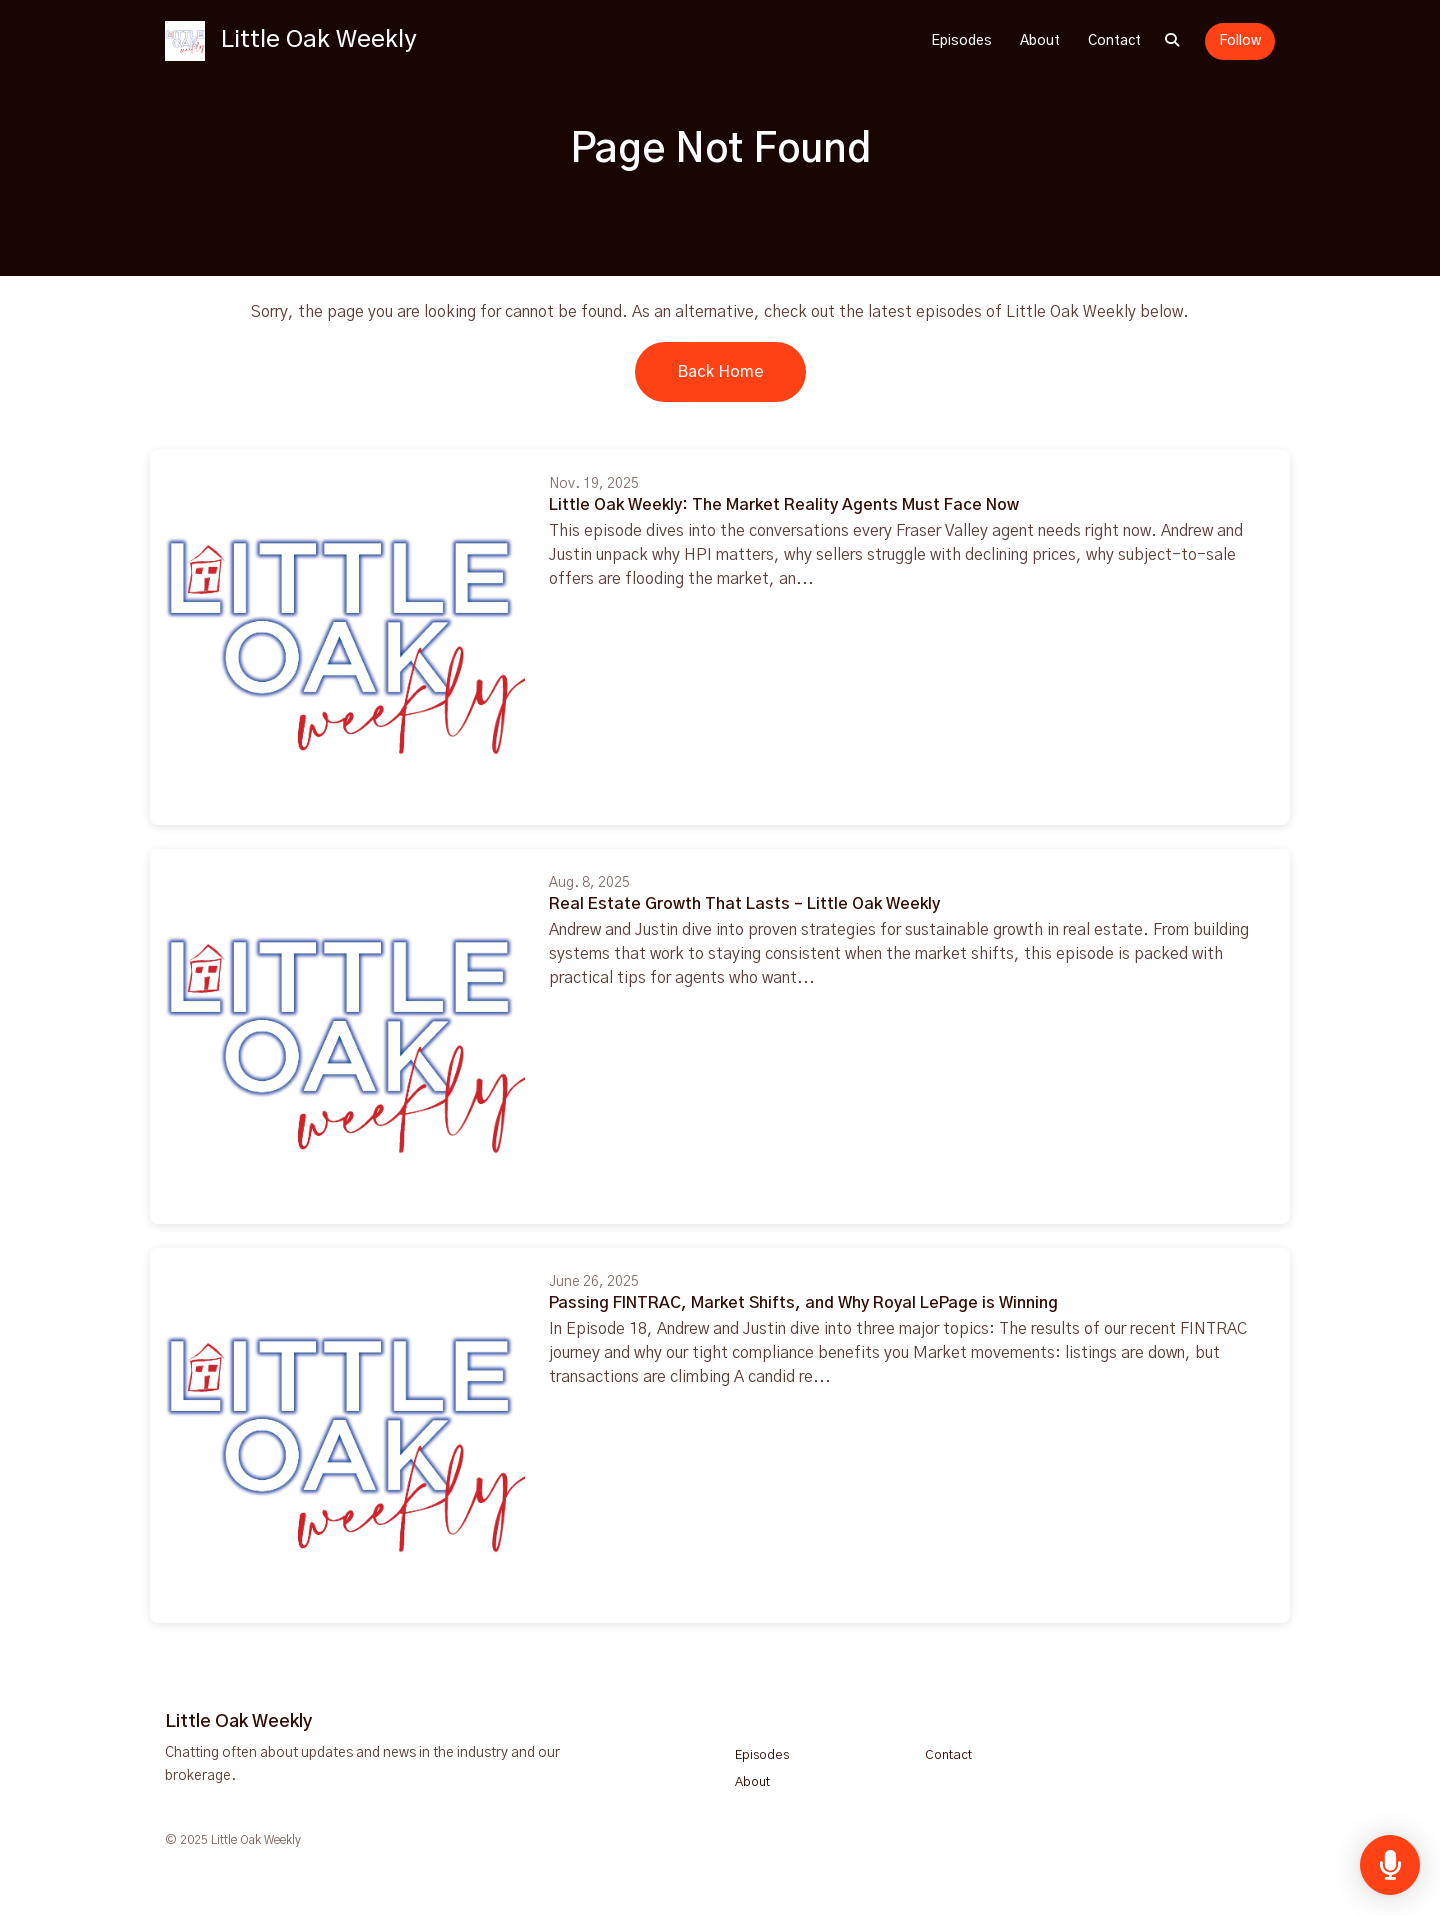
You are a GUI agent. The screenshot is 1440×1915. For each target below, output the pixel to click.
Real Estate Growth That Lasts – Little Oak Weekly (744, 904)
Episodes (961, 41)
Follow (1240, 41)
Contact (1114, 41)
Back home (720, 372)
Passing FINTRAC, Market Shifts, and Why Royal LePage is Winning (803, 1303)
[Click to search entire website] (1172, 41)
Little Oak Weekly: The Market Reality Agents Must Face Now (784, 505)
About (1040, 41)
